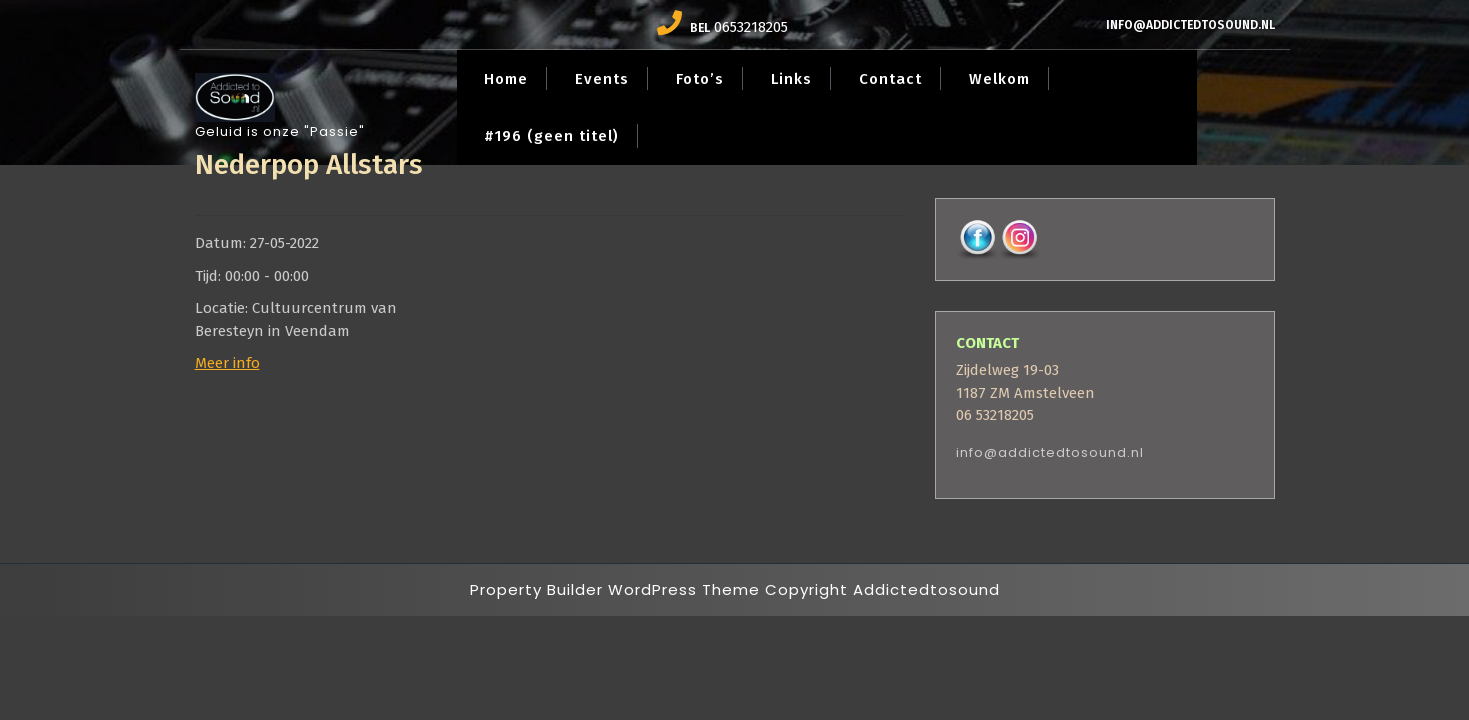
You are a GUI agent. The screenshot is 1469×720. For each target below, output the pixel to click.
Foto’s (700, 79)
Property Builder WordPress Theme (615, 589)
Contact (890, 79)
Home (506, 79)
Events (602, 79)
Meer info (227, 363)
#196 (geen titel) (551, 136)
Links (791, 79)
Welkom (999, 79)
